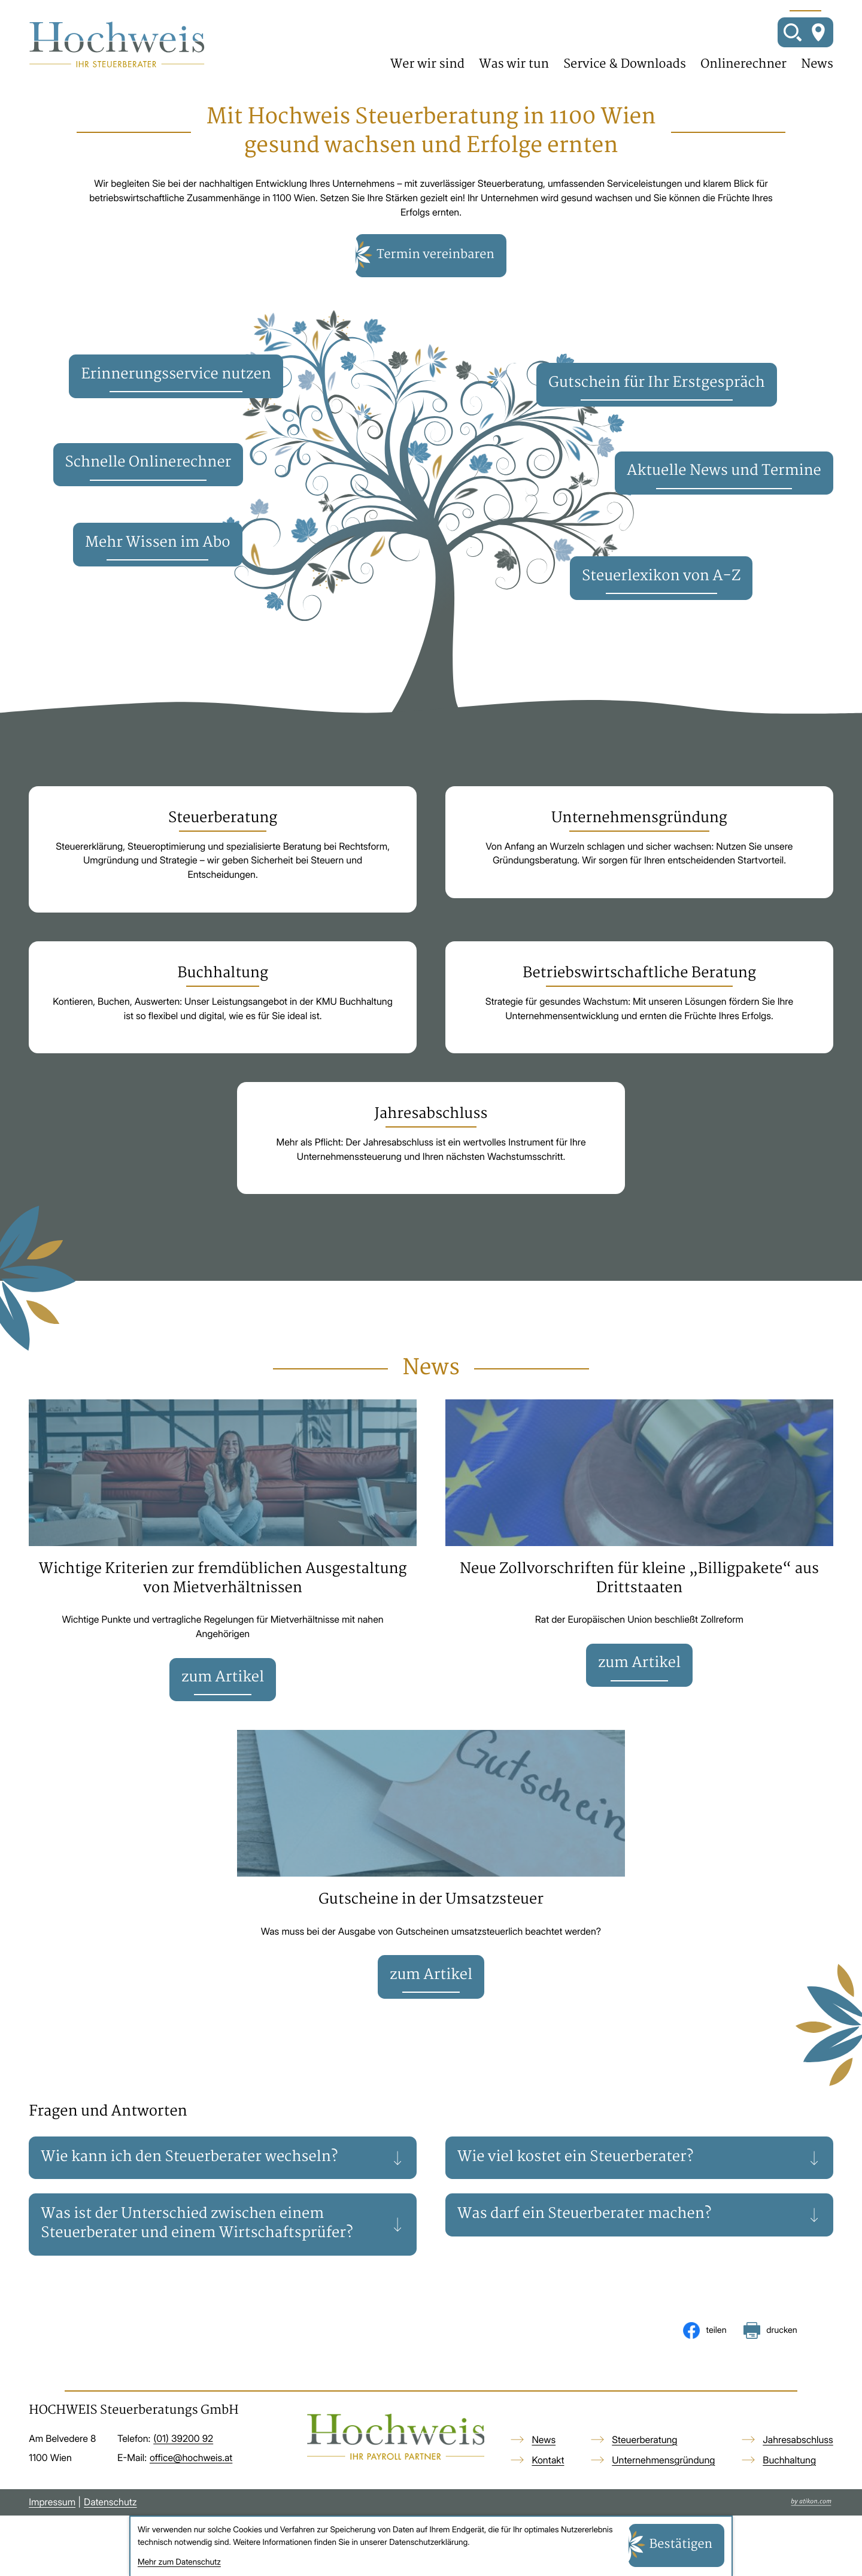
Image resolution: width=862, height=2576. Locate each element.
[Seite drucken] (770, 2330)
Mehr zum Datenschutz (179, 2562)
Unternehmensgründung (663, 2460)
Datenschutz (110, 2502)
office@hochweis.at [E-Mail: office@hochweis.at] (191, 2457)
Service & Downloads (624, 65)
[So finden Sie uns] (818, 32)
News (817, 65)
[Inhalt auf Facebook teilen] (705, 2330)
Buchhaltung (789, 2460)
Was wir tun (514, 65)
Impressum (52, 2502)
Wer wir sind (427, 65)
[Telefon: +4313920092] (183, 2438)
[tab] (223, 2158)
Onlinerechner (743, 65)
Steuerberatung (644, 2439)
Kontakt (548, 2460)
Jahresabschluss (798, 2439)
